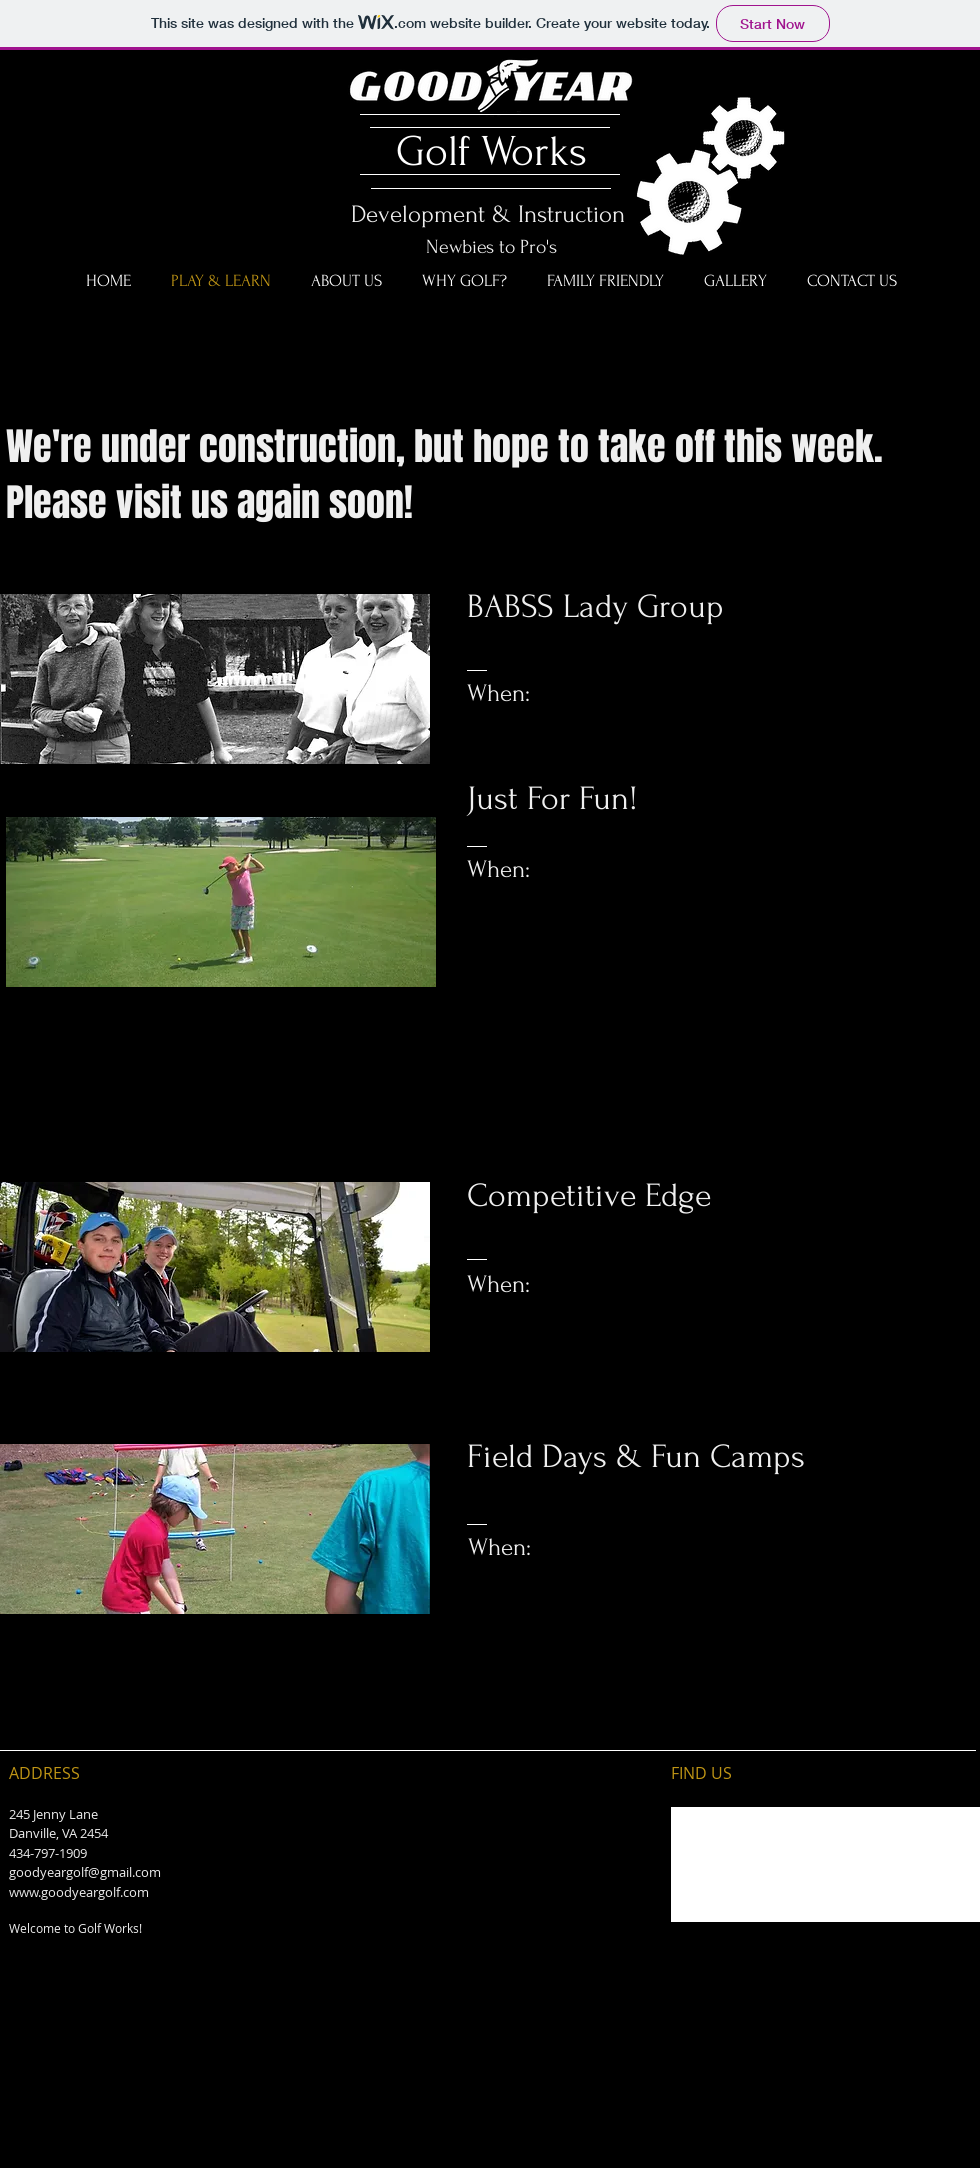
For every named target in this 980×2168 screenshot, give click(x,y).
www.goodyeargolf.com (79, 1892)
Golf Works (486, 151)
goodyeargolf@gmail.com (85, 1872)
